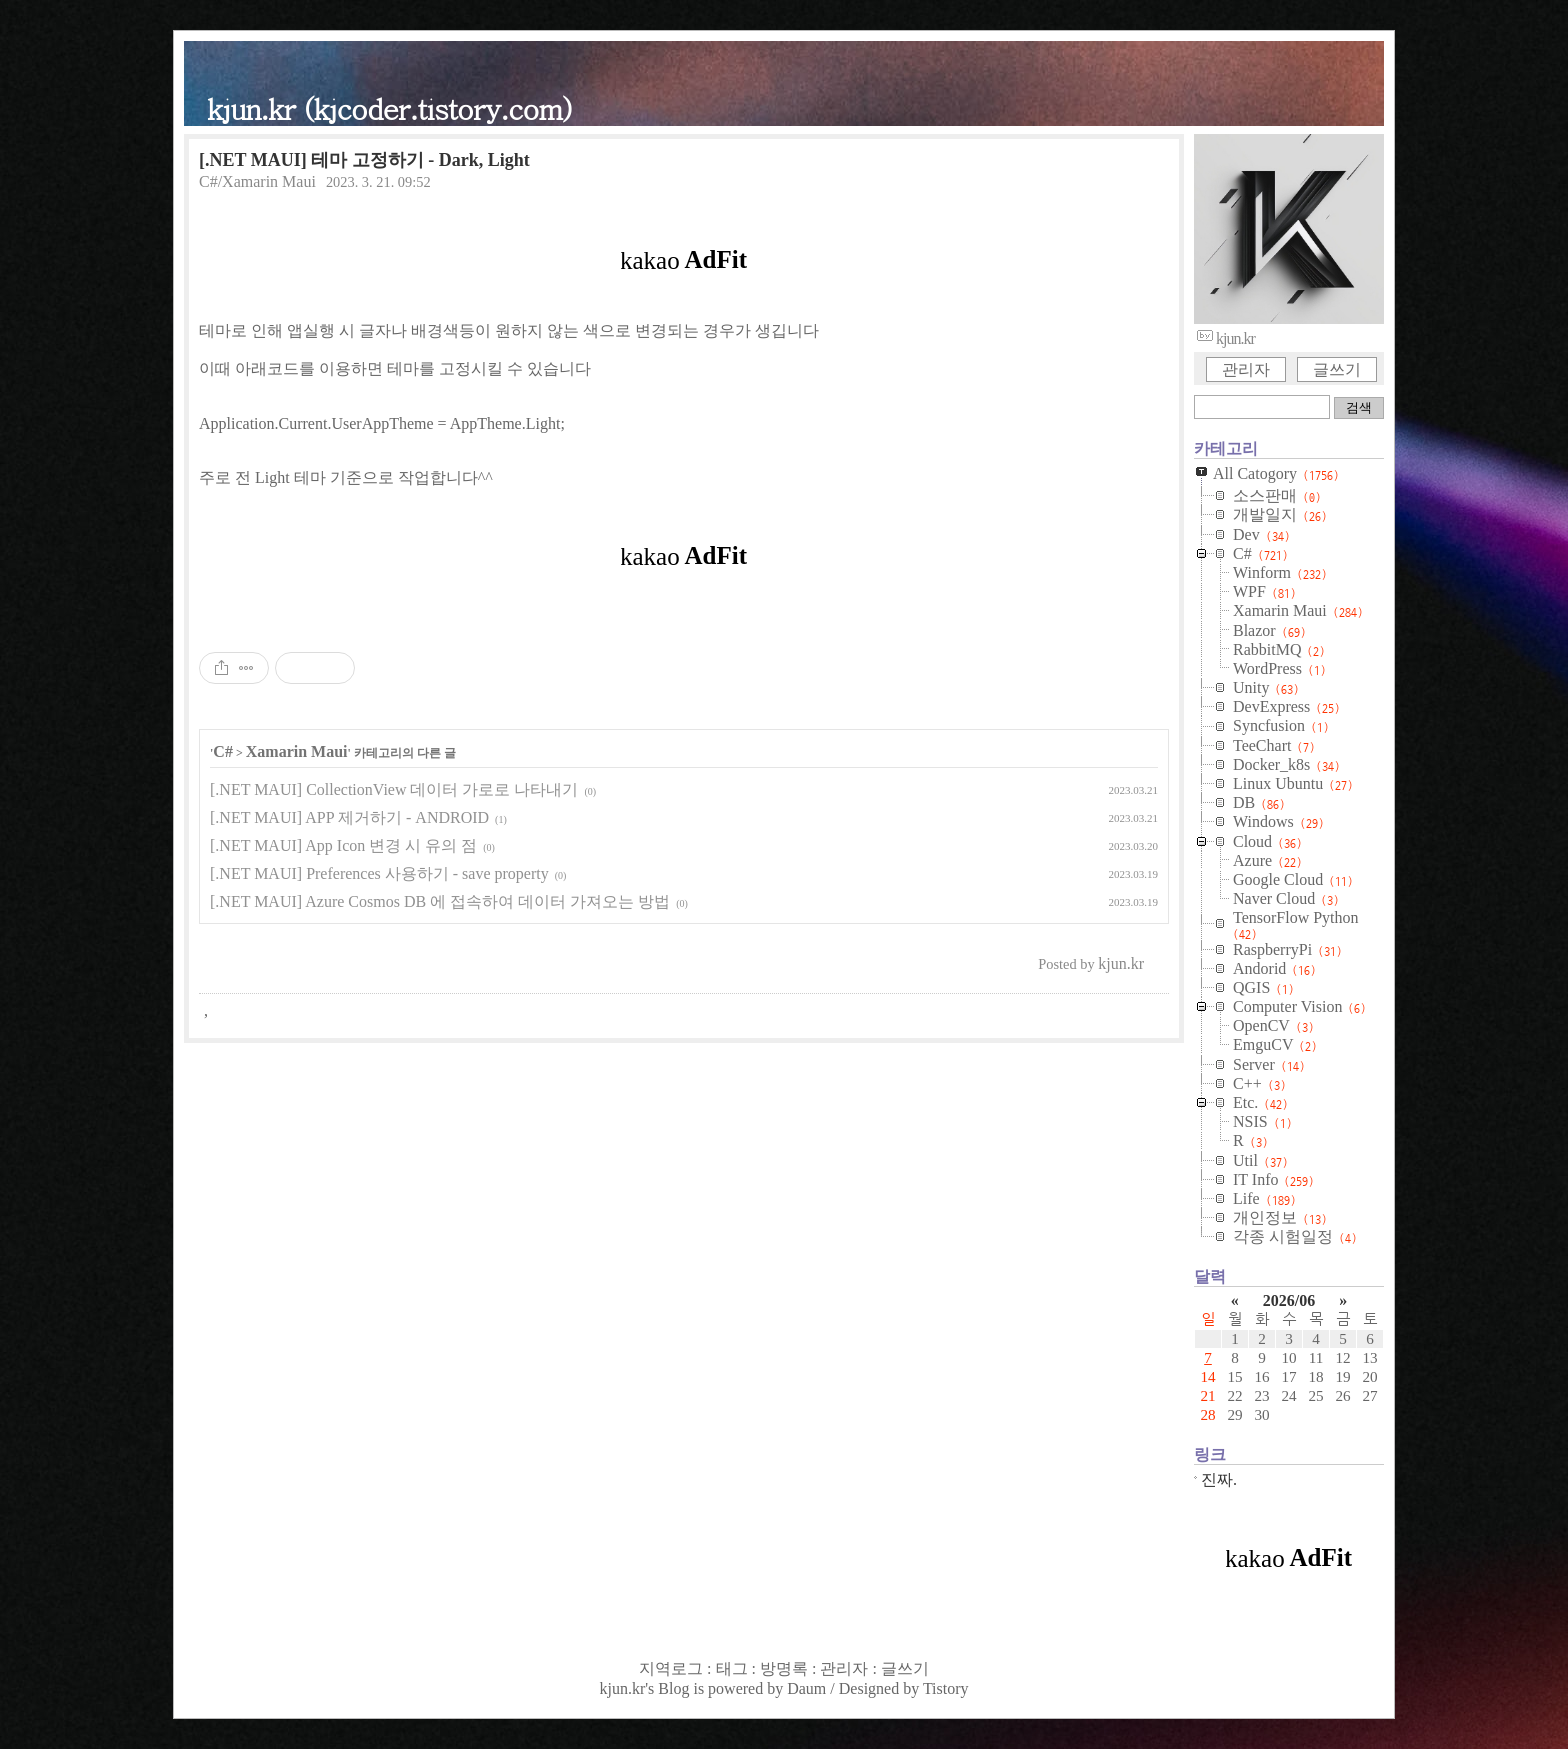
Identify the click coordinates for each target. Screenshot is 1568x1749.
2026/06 (1289, 1300)
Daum (806, 1688)
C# (223, 751)
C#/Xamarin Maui (257, 181)
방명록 (784, 1668)
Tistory (946, 1688)
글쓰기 (1337, 369)
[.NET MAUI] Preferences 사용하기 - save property (379, 873)
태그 (732, 1668)
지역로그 (671, 1668)
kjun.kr (622, 1688)
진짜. (1219, 1479)
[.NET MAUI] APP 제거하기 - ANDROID (349, 817)
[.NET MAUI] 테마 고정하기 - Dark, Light (364, 160)
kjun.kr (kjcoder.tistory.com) (389, 107)
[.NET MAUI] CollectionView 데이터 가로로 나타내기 (394, 789)
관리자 (1246, 369)
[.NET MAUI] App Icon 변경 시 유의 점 (343, 845)
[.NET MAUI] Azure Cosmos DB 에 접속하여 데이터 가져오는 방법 (440, 901)
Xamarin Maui (297, 751)
